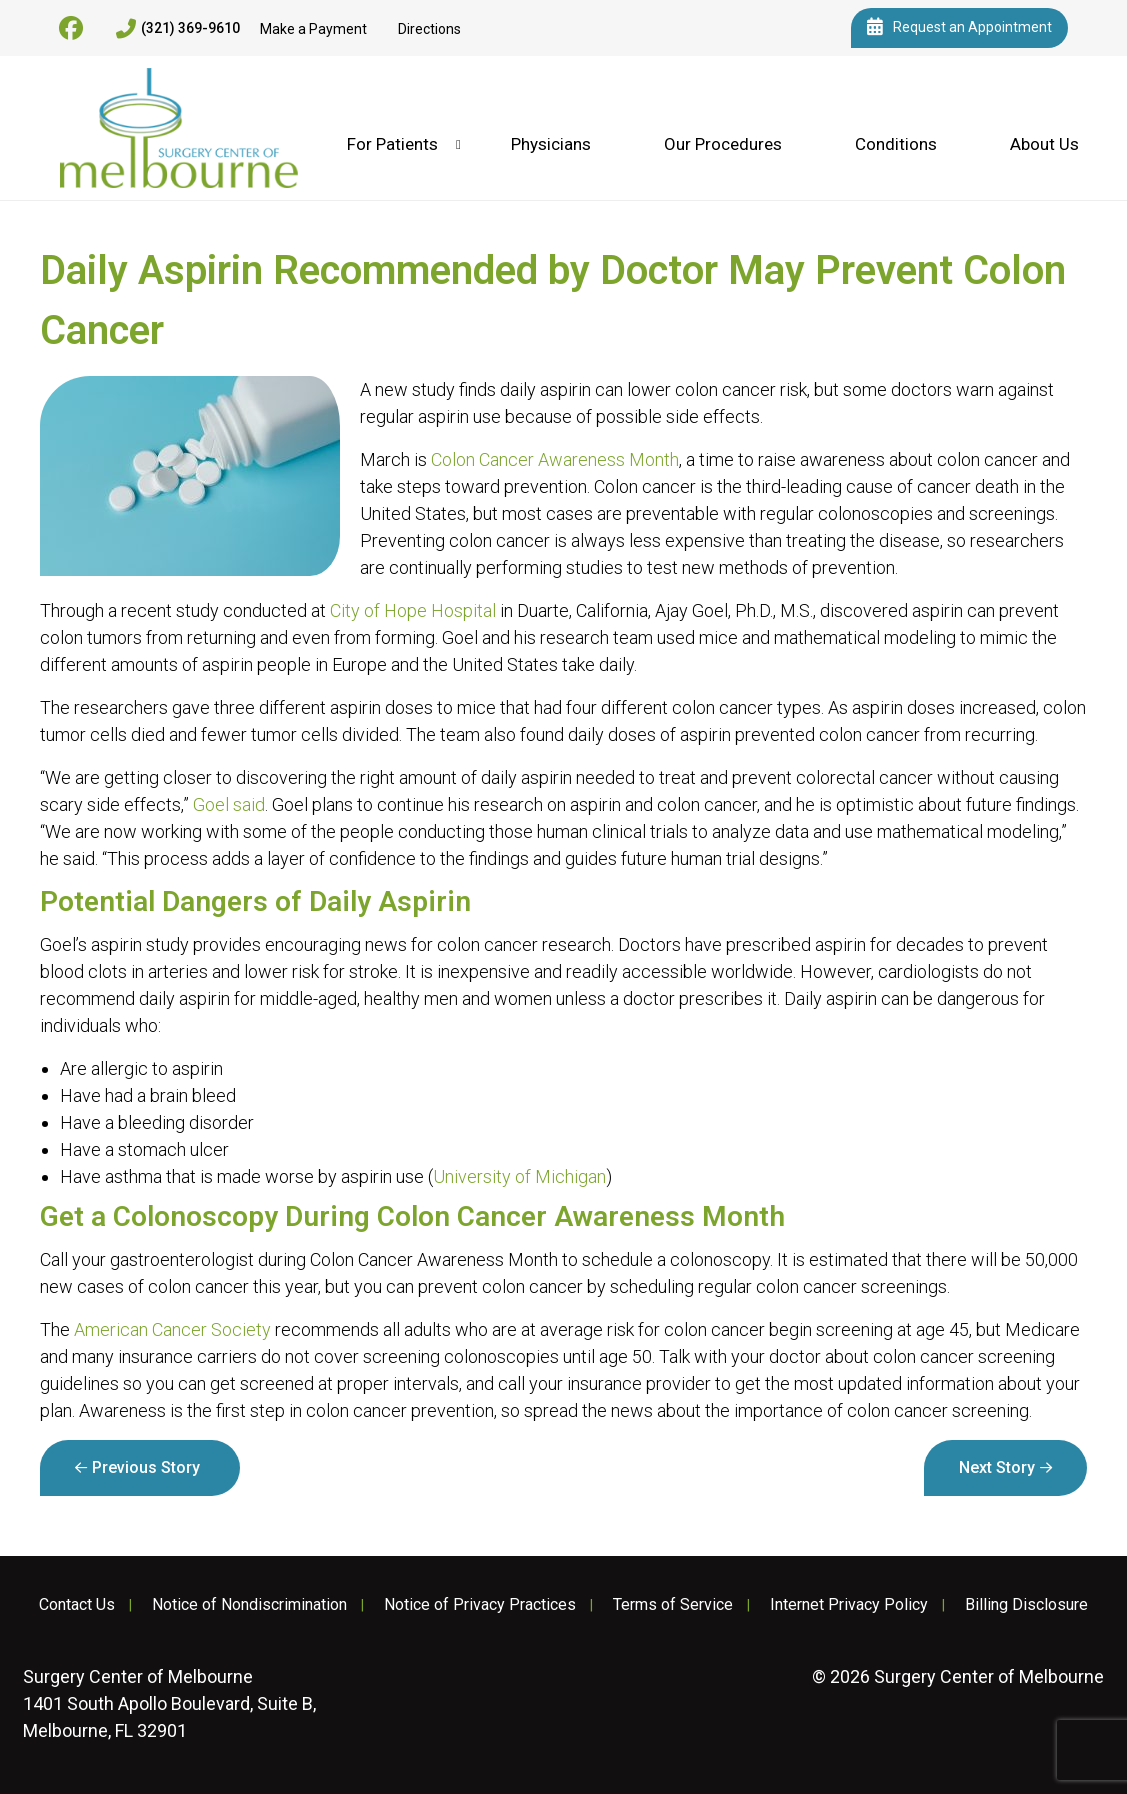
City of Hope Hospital (413, 610)
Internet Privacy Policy (849, 1605)
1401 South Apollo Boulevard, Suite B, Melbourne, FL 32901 (169, 1703)
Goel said (229, 804)
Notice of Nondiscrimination (249, 1605)
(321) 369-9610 (178, 29)
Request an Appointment (959, 28)
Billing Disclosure (1026, 1605)
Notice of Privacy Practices (480, 1605)
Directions (429, 29)
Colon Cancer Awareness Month (555, 459)
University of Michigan (519, 1176)
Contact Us (77, 1605)
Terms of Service (673, 1605)
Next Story (997, 1467)
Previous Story (146, 1467)
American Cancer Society (172, 1329)
